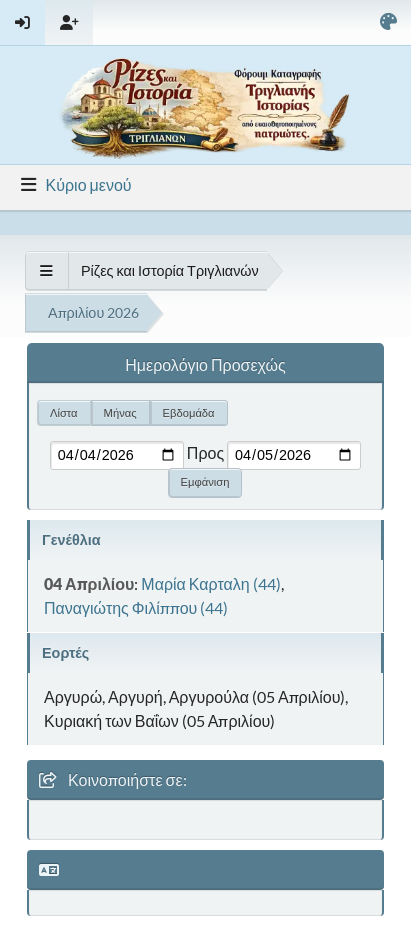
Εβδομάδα (189, 412)
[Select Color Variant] (388, 22)
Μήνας (120, 412)
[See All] (46, 270)
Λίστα (64, 412)
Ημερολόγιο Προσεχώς (205, 364)
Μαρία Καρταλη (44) (210, 583)
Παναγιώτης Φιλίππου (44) (136, 607)
